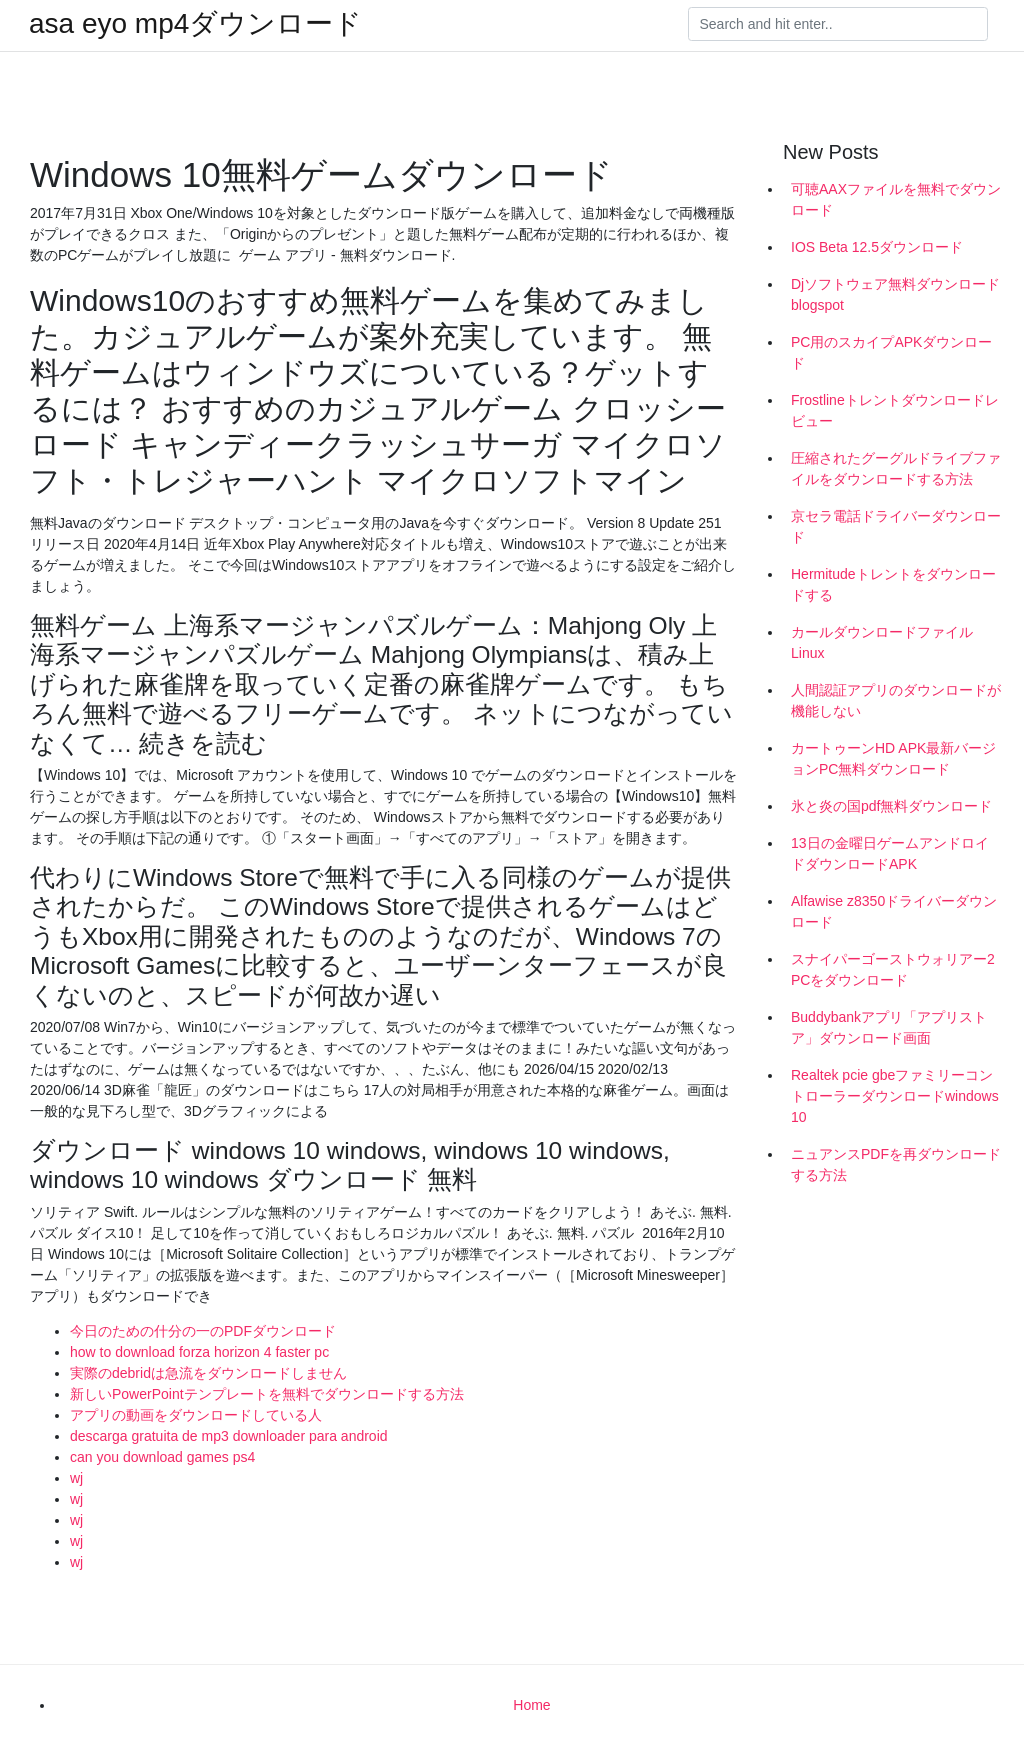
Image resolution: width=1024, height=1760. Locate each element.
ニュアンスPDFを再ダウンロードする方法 (896, 1164)
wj (76, 1478)
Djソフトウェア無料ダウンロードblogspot (895, 294)
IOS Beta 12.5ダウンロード (877, 247)
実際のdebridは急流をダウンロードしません (208, 1373)
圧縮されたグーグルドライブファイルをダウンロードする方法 (896, 468)
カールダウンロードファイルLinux (882, 642)
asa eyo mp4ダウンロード (195, 24)
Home (531, 1705)
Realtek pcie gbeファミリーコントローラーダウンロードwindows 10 (895, 1096)
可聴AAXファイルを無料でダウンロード (896, 199)
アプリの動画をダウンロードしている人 (196, 1415)
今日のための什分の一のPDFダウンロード (203, 1331)
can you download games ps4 (162, 1457)
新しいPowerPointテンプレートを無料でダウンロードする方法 (267, 1394)
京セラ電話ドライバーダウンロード (896, 526)
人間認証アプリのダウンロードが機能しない (896, 700)
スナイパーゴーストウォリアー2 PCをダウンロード (893, 969)
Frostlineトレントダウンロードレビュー (895, 410)
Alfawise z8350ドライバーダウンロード (894, 911)
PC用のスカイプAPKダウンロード (891, 352)
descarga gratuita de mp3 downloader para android (229, 1436)
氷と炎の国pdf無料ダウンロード (891, 806)
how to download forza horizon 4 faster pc (199, 1352)
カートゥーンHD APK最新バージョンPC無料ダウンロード (893, 758)
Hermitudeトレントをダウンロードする (893, 584)
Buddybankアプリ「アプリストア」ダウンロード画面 (889, 1027)
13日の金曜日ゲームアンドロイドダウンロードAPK (890, 853)
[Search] (838, 24)
